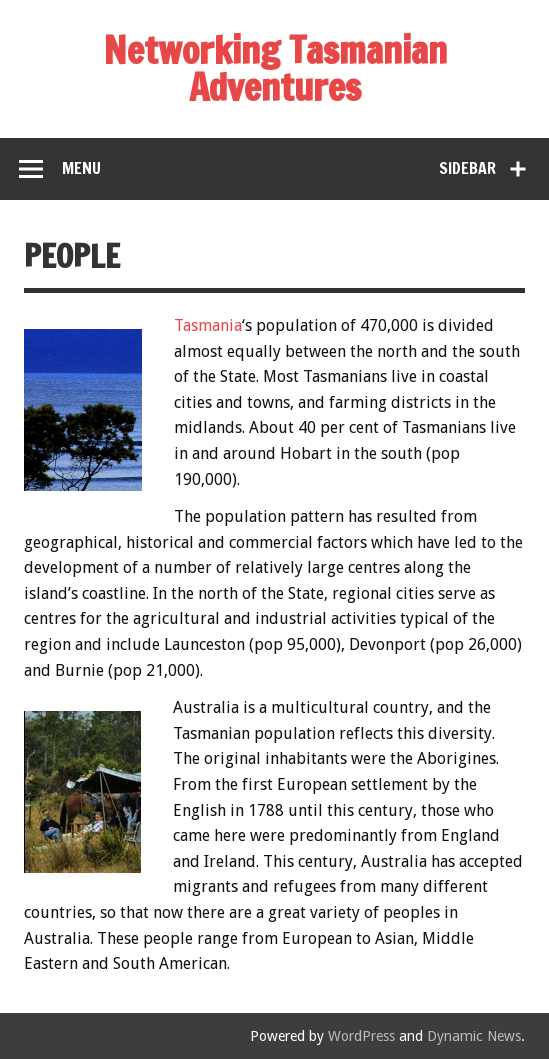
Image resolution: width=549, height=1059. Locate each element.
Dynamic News (474, 1036)
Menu (81, 168)
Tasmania (208, 325)
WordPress (361, 1036)
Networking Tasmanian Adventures (275, 68)
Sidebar (467, 168)
